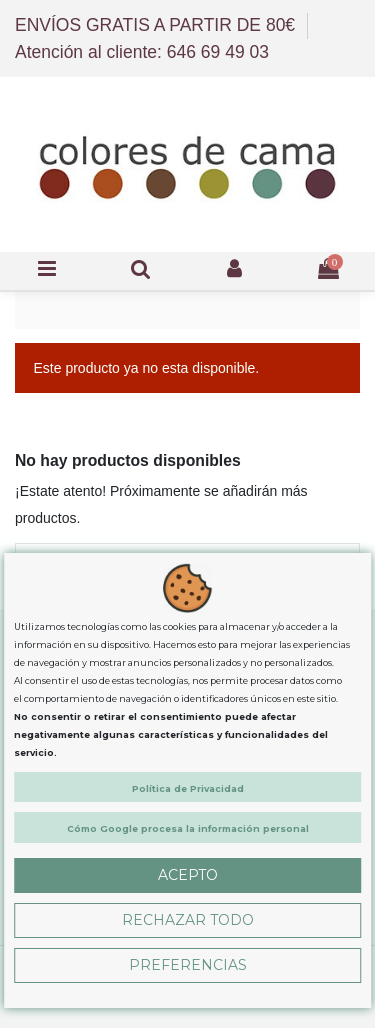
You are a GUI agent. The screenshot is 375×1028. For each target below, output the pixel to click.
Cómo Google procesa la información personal (188, 828)
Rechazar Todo (188, 920)
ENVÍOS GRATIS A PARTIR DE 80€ (157, 25)
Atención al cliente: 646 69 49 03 (142, 52)
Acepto (188, 875)
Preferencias (188, 965)
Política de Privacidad (188, 788)
